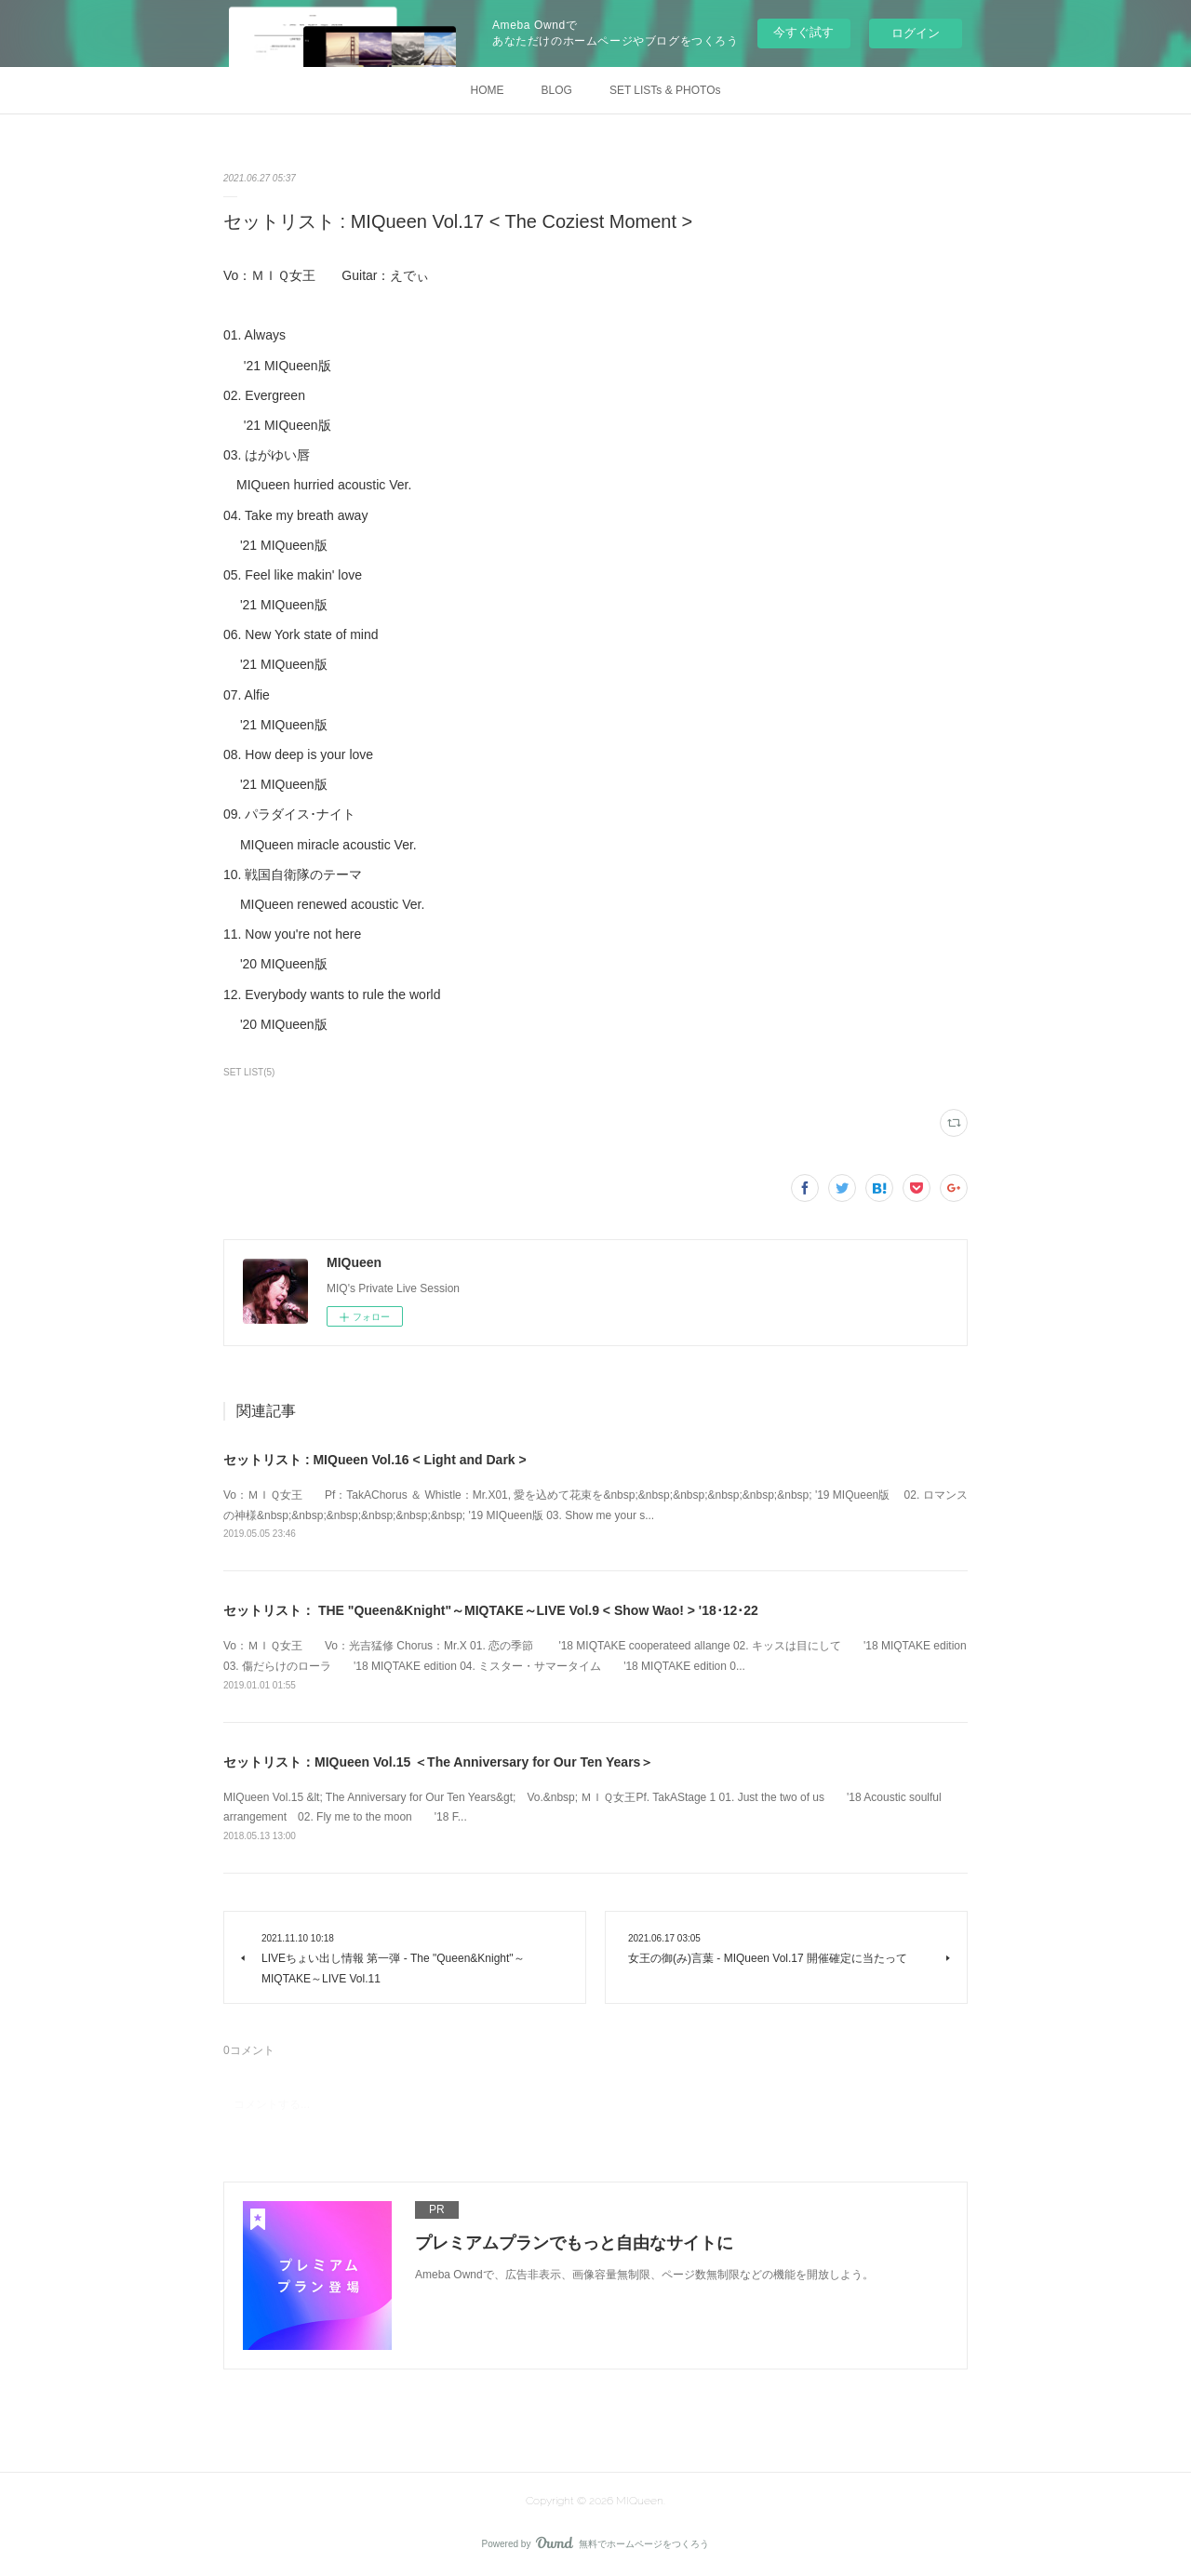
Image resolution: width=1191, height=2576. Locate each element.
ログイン (915, 33)
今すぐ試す (803, 32)
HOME (487, 90)
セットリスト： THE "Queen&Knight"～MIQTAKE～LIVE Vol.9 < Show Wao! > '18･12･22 (490, 1610)
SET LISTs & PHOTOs (665, 90)
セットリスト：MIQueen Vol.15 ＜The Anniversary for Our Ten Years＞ (438, 1762)
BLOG (557, 90)
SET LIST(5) (248, 1072)
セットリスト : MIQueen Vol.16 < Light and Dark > (375, 1459)
